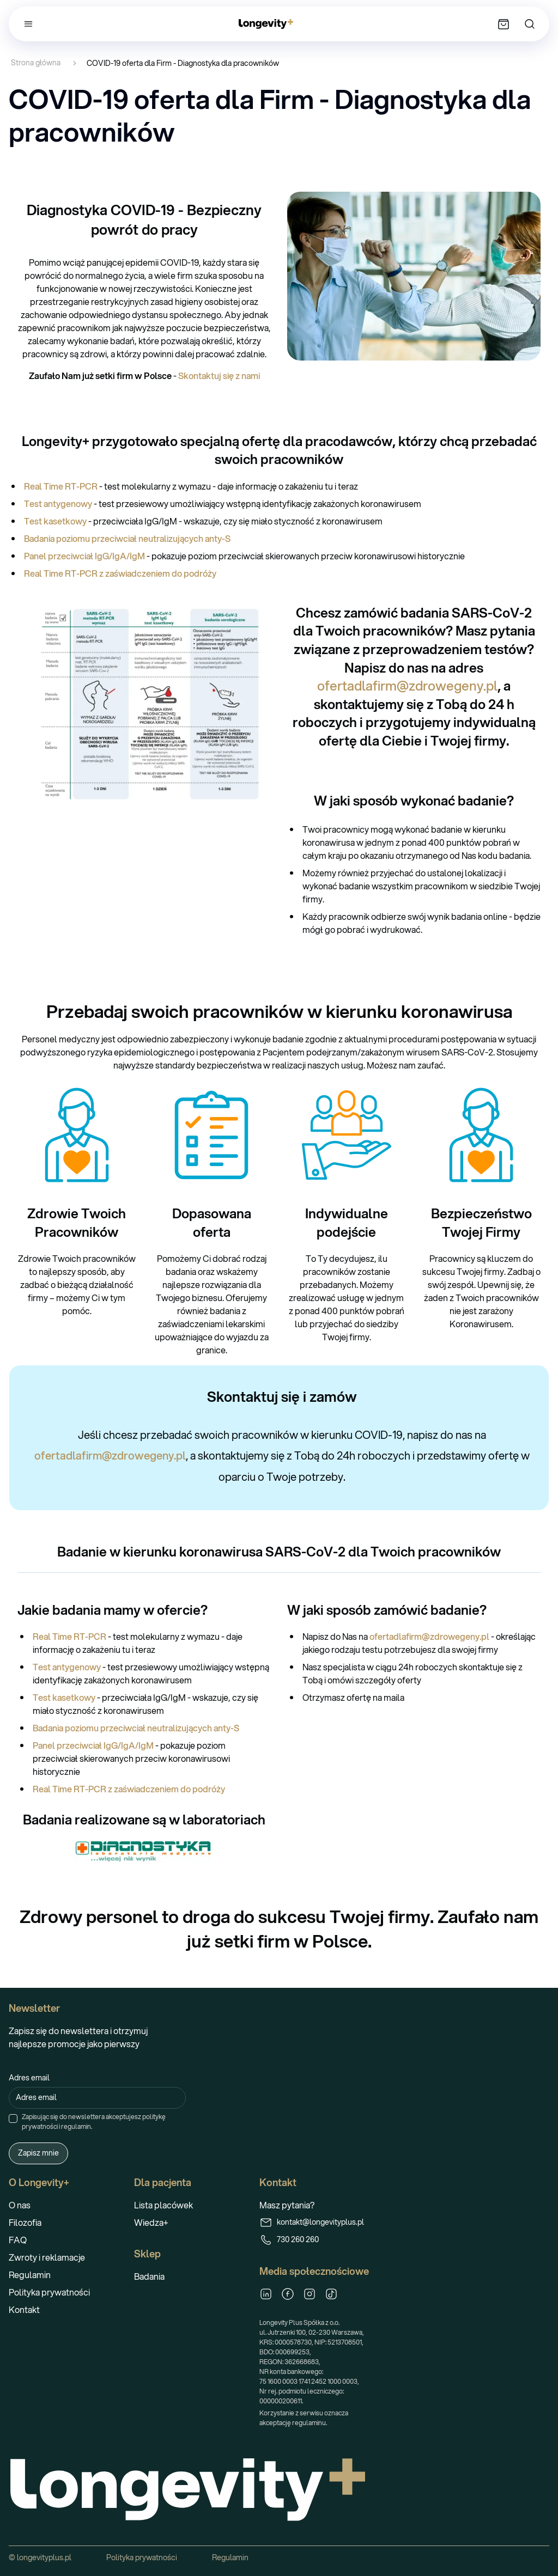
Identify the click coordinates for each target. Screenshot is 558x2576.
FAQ (18, 2239)
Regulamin (30, 2274)
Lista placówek (163, 2205)
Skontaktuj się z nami (219, 375)
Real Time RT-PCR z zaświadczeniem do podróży (120, 573)
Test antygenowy (58, 503)
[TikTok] (331, 2293)
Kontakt (24, 2309)
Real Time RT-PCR (61, 486)
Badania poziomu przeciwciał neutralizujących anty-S (127, 538)
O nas (20, 2205)
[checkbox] (13, 2118)
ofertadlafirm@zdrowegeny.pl (407, 685)
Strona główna (35, 63)
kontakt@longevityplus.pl (311, 2222)
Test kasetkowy (56, 521)
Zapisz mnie (38, 2152)
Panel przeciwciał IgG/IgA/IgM (84, 556)
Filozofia (25, 2222)
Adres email (29, 2077)
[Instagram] (309, 2293)
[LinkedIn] (265, 2293)
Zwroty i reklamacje (47, 2257)
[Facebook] (287, 2293)
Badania (149, 2276)
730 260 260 (289, 2240)
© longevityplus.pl (40, 2557)
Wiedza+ (151, 2222)
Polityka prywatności (49, 2292)
